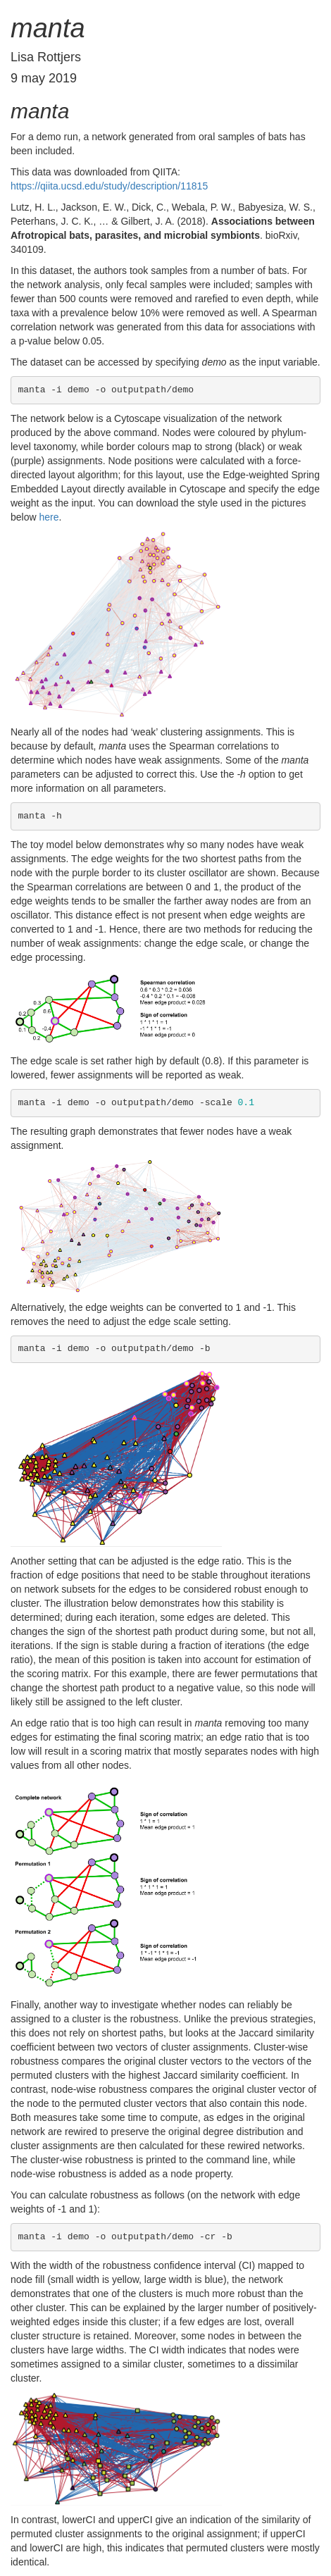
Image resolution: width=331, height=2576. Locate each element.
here (48, 517)
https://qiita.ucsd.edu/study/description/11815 (109, 186)
